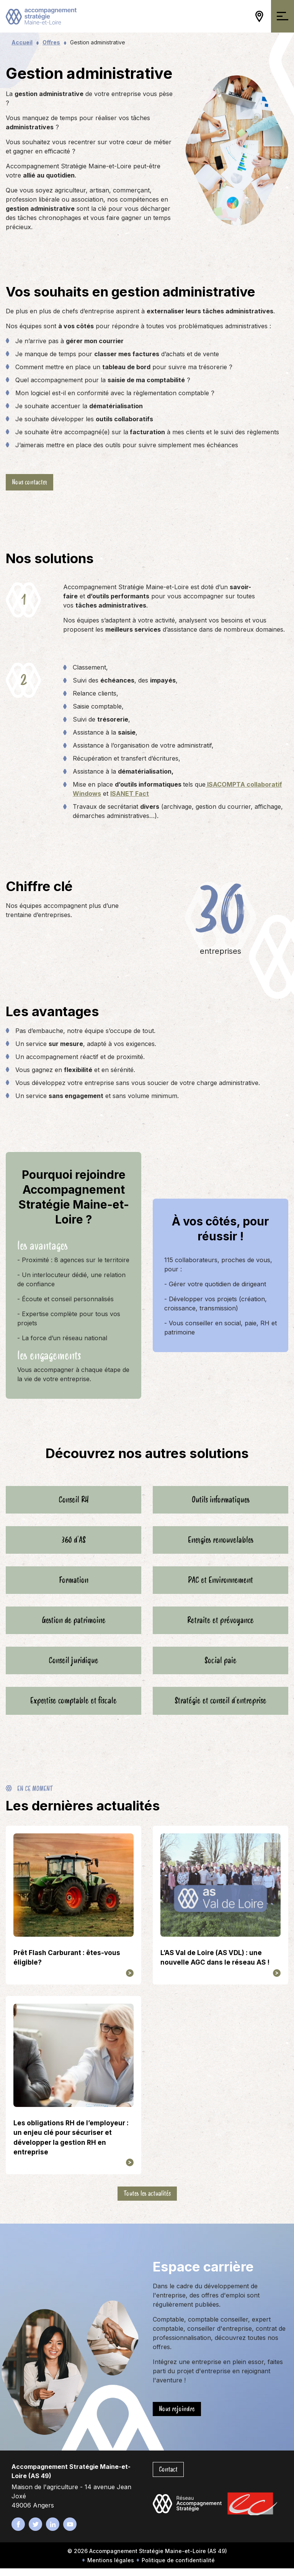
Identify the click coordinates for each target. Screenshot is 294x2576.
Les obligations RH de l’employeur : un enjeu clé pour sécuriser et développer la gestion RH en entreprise (71, 2145)
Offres (51, 42)
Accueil (22, 42)
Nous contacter (29, 482)
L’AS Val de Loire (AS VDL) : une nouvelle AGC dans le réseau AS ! (215, 1965)
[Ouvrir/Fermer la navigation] (282, 16)
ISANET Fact (129, 793)
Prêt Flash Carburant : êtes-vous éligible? (66, 1965)
